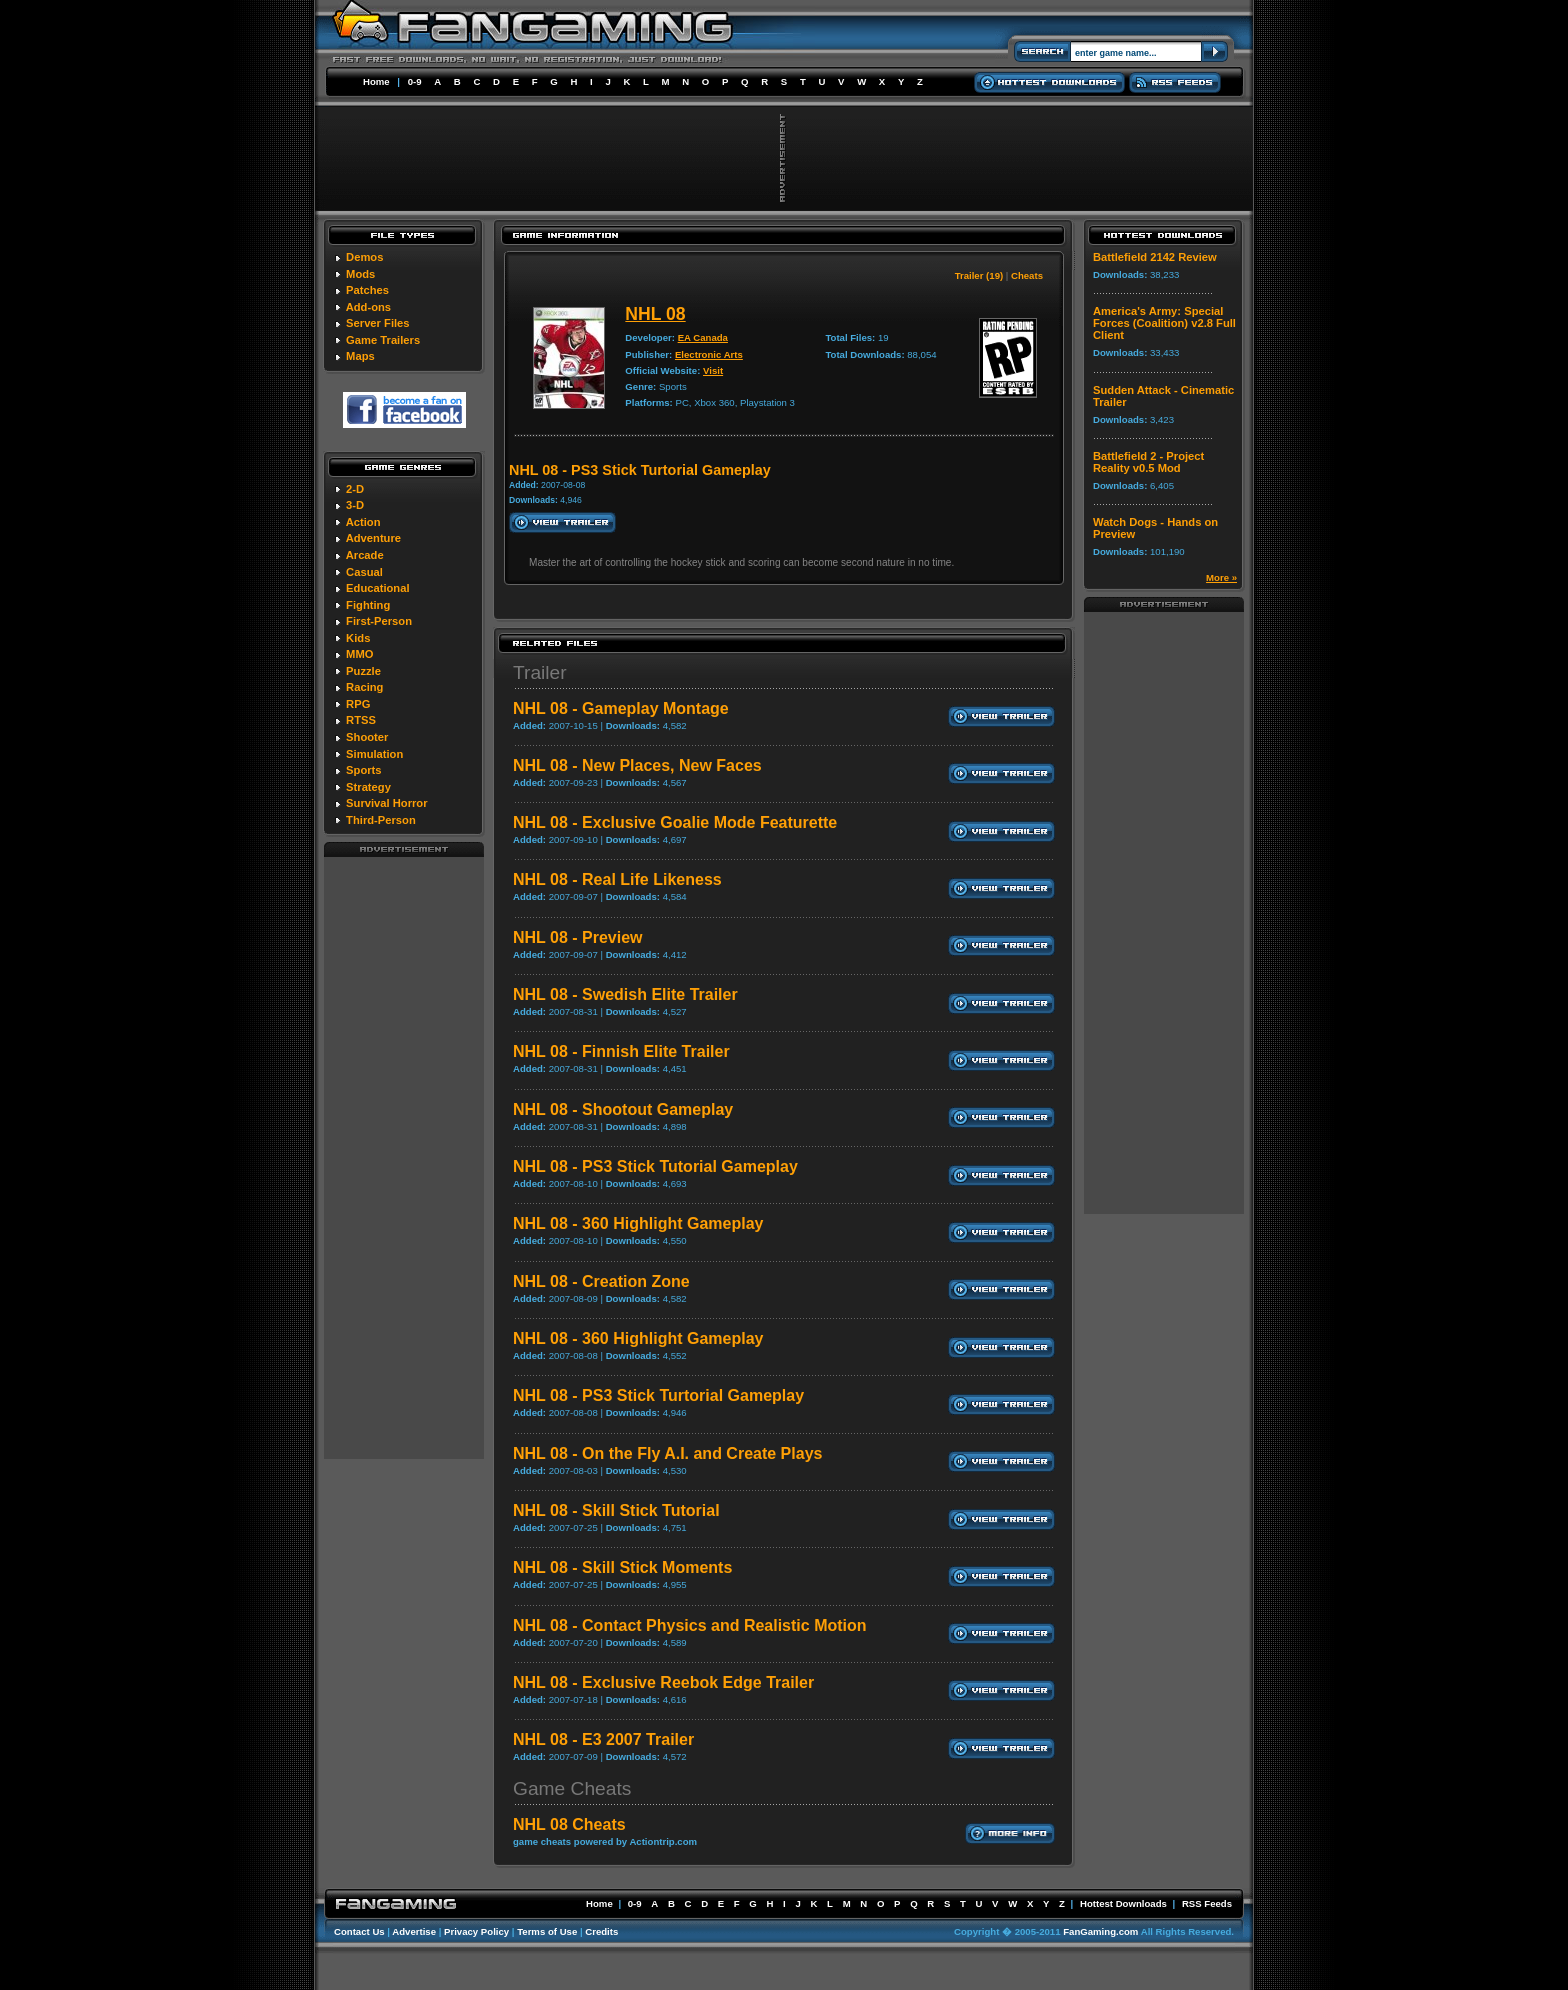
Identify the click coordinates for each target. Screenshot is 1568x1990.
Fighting (368, 605)
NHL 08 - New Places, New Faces (637, 765)
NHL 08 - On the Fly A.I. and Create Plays (667, 1453)
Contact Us (359, 1931)
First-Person (379, 621)
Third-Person (381, 820)
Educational (377, 588)
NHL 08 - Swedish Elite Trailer (625, 994)
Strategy (368, 787)
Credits (601, 1931)
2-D (355, 489)
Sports (363, 770)
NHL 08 (655, 314)
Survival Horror (386, 803)
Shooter (367, 737)
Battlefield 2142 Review (1155, 257)
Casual (364, 572)
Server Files (377, 323)
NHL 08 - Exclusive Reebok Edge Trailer (663, 1682)
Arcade (365, 555)
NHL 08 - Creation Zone (601, 1281)
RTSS (361, 720)
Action (363, 522)
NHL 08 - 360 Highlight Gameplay (638, 1223)
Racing (364, 687)
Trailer (540, 672)
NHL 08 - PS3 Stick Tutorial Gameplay (655, 1166)
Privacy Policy (476, 1931)
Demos (364, 257)
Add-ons (368, 307)
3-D (355, 505)
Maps (360, 356)
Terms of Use (547, 1931)
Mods (360, 274)
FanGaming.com (1100, 1931)
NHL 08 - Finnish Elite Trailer (621, 1051)
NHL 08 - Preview (578, 937)
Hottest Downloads (1123, 1903)
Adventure (373, 538)
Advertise (414, 1931)
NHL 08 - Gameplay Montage (621, 708)
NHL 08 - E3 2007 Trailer (603, 1739)
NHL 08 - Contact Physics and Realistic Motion (690, 1625)
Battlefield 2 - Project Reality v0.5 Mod (1148, 462)
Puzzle (363, 671)
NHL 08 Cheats (569, 1824)
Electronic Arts (709, 354)
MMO (359, 654)
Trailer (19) (979, 275)
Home (376, 81)
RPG (358, 704)
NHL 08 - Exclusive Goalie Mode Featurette (675, 822)
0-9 (415, 81)
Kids (358, 638)
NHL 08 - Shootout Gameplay (623, 1109)
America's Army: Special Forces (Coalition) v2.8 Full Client (1164, 323)
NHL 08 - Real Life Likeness (617, 879)
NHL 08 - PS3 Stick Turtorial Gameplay (658, 1395)
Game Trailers (383, 340)
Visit (713, 370)
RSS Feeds (1207, 1903)
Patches (367, 290)
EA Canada (703, 337)
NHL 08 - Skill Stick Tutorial (616, 1510)
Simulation (374, 754)
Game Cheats (572, 1788)
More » (1221, 577)
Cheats (1027, 275)
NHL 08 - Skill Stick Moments (622, 1567)
